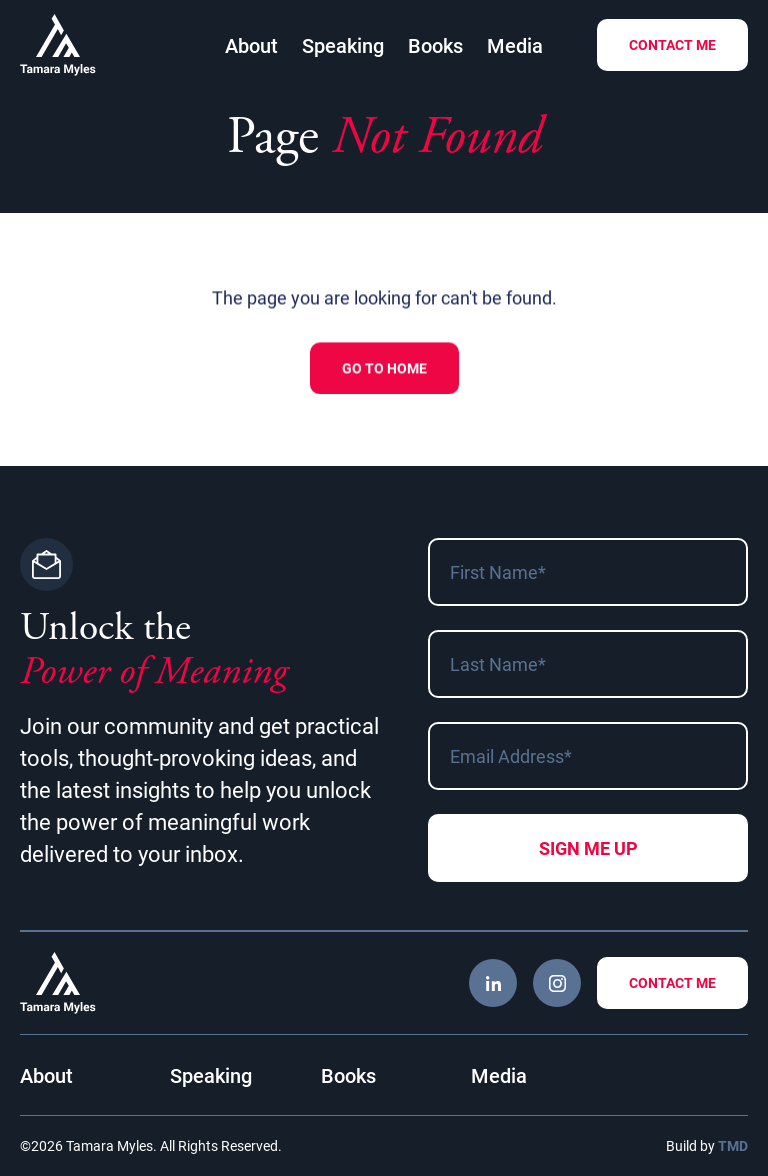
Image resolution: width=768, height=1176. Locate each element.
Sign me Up (588, 848)
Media (515, 45)
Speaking (343, 45)
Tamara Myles (58, 45)
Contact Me (672, 44)
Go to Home (384, 369)
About (251, 45)
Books (435, 45)
